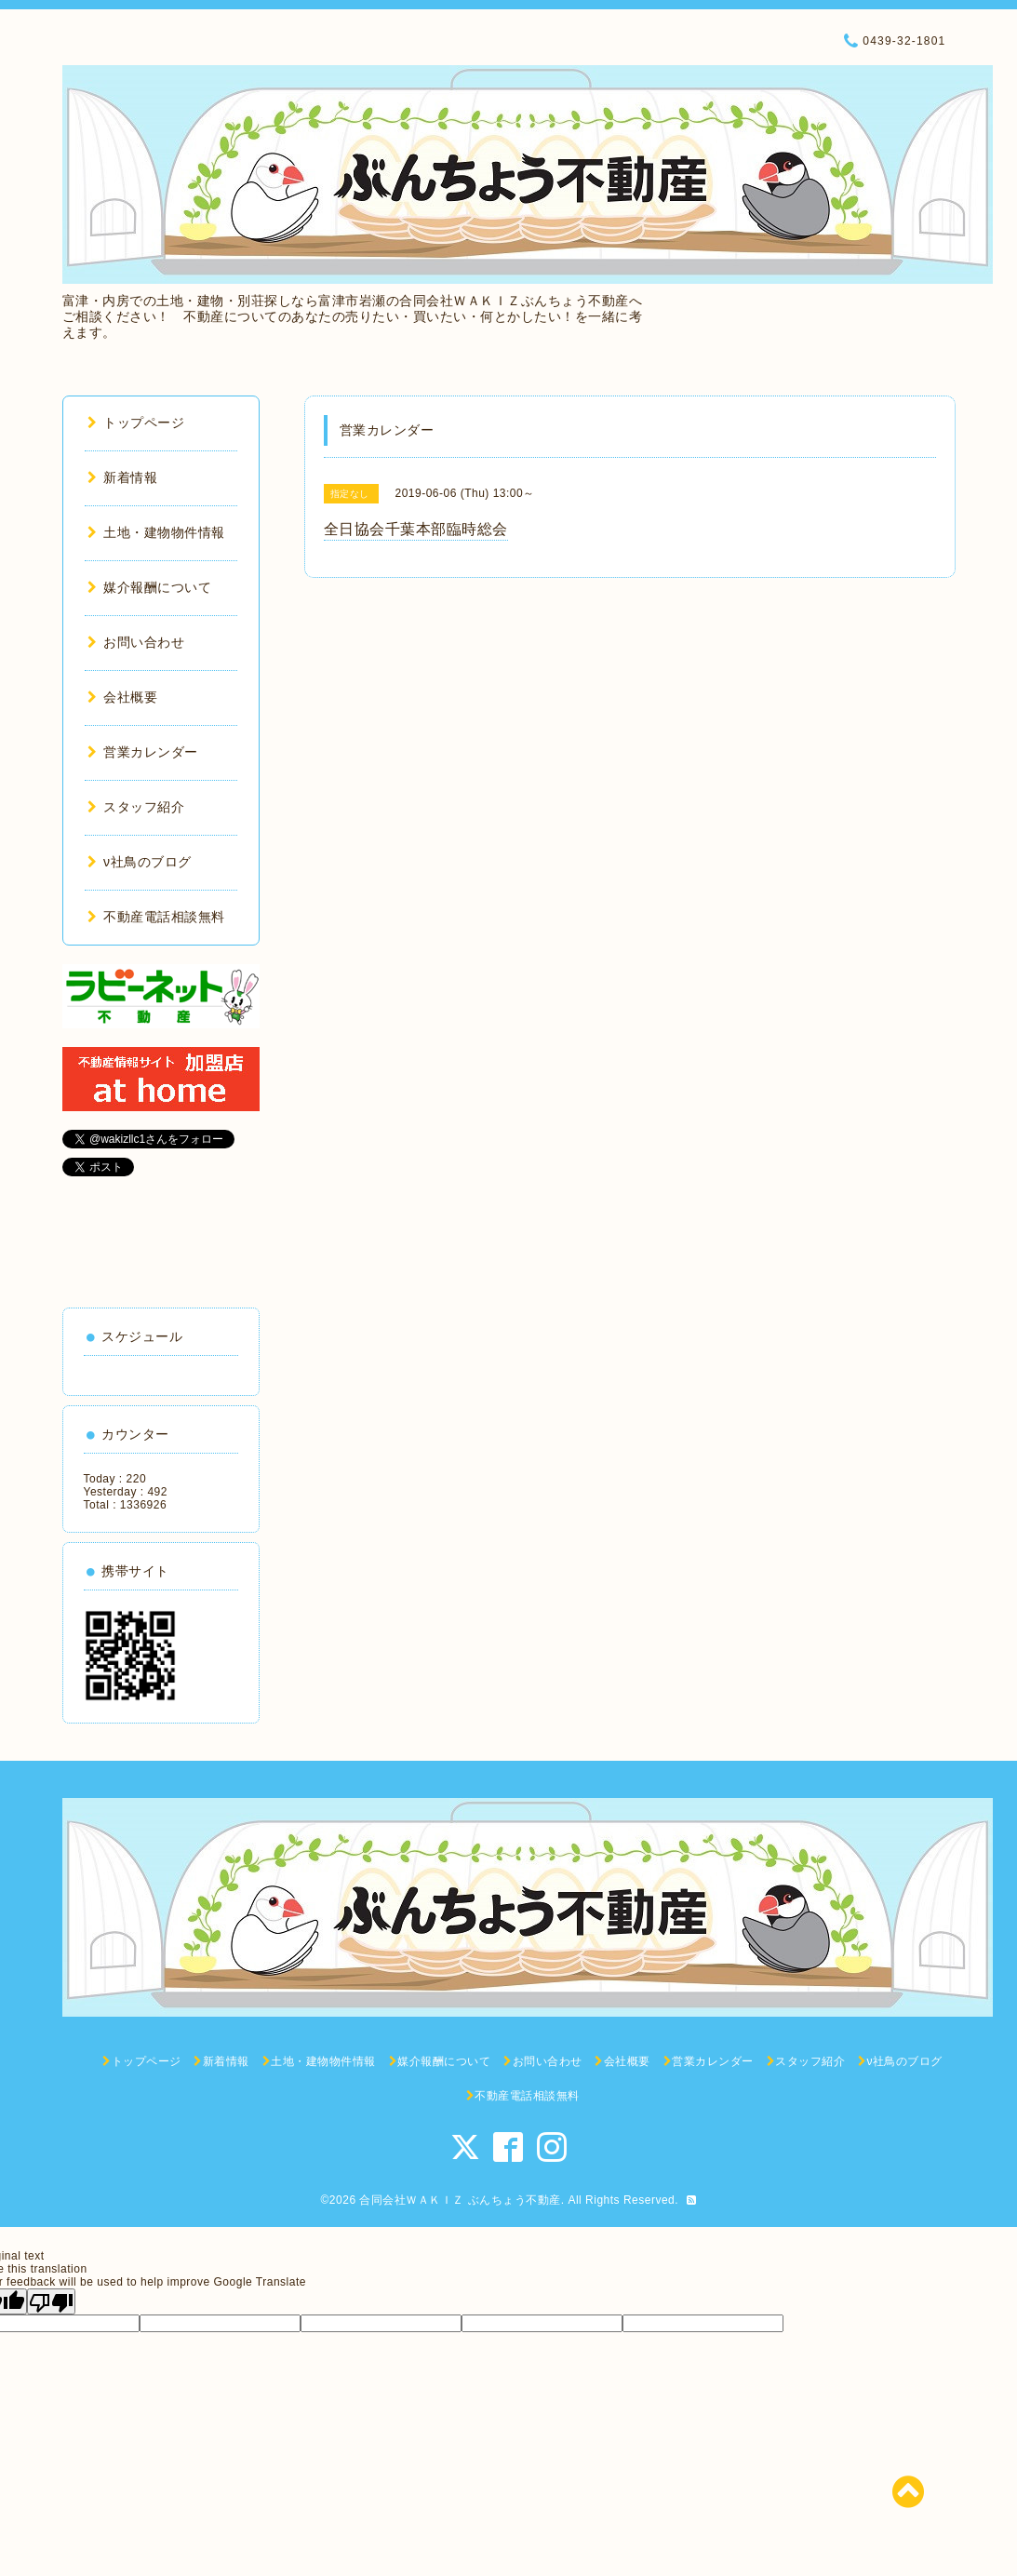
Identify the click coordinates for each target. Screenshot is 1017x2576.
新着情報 (122, 477)
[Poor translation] (51, 2301)
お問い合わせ (136, 642)
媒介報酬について (149, 587)
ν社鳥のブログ (139, 861)
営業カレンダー (142, 752)
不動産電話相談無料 (156, 916)
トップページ (136, 422)
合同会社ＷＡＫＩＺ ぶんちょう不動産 (459, 2200)
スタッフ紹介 (136, 806)
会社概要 (122, 697)
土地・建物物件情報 (156, 532)
